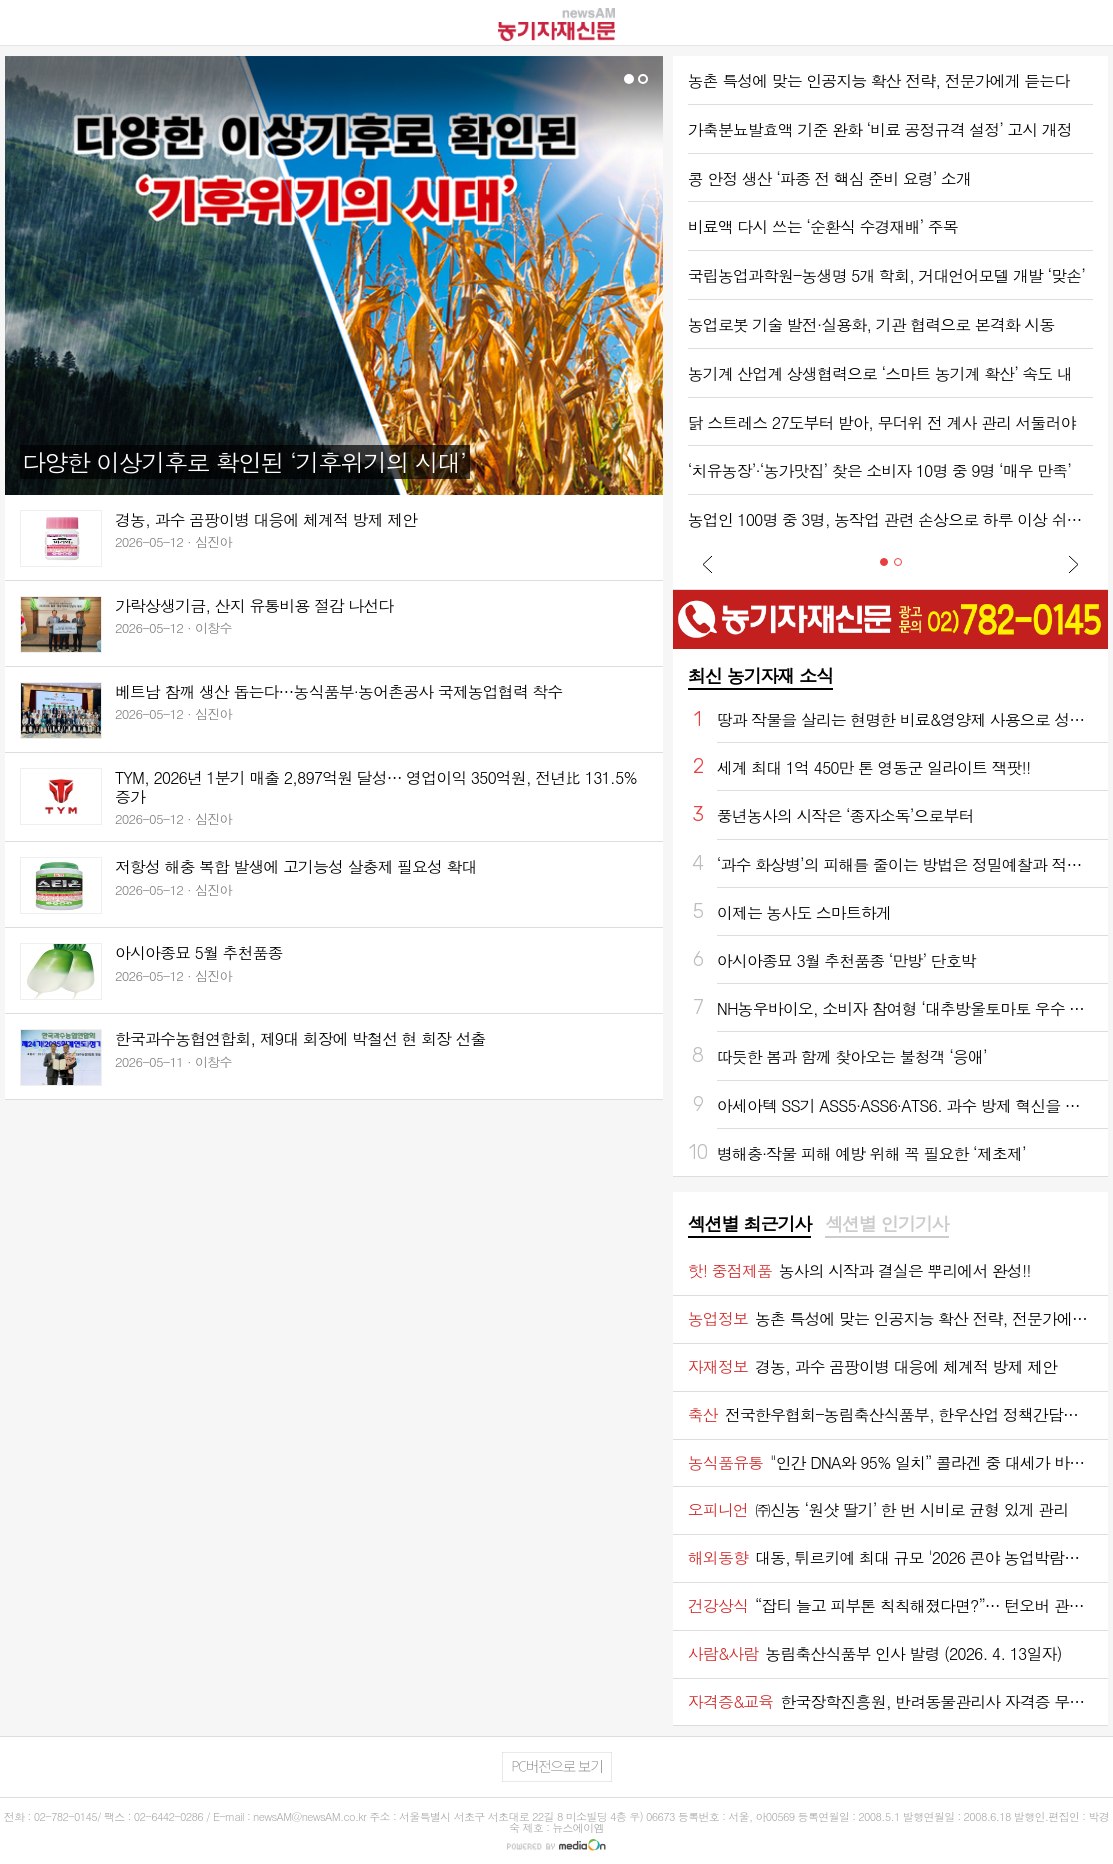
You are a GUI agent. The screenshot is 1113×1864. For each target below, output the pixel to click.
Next (1073, 564)
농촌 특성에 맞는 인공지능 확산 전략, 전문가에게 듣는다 (879, 80)
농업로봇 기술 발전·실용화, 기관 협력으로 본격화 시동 (871, 324)
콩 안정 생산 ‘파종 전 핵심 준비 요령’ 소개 (829, 178)
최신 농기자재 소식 (760, 675)
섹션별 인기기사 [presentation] (886, 1224)
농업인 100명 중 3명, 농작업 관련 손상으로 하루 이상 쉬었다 (890, 519)
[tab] (749, 1225)
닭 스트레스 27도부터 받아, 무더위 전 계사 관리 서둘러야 (882, 422)
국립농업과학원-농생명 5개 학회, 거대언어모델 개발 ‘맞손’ (886, 275)
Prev (708, 564)
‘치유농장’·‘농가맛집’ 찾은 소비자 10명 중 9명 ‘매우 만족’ (879, 470)
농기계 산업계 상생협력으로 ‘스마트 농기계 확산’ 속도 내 (880, 373)
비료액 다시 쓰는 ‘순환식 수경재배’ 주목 (823, 226)
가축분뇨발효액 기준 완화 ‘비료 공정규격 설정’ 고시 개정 (880, 129)
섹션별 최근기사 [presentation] (749, 1224)
